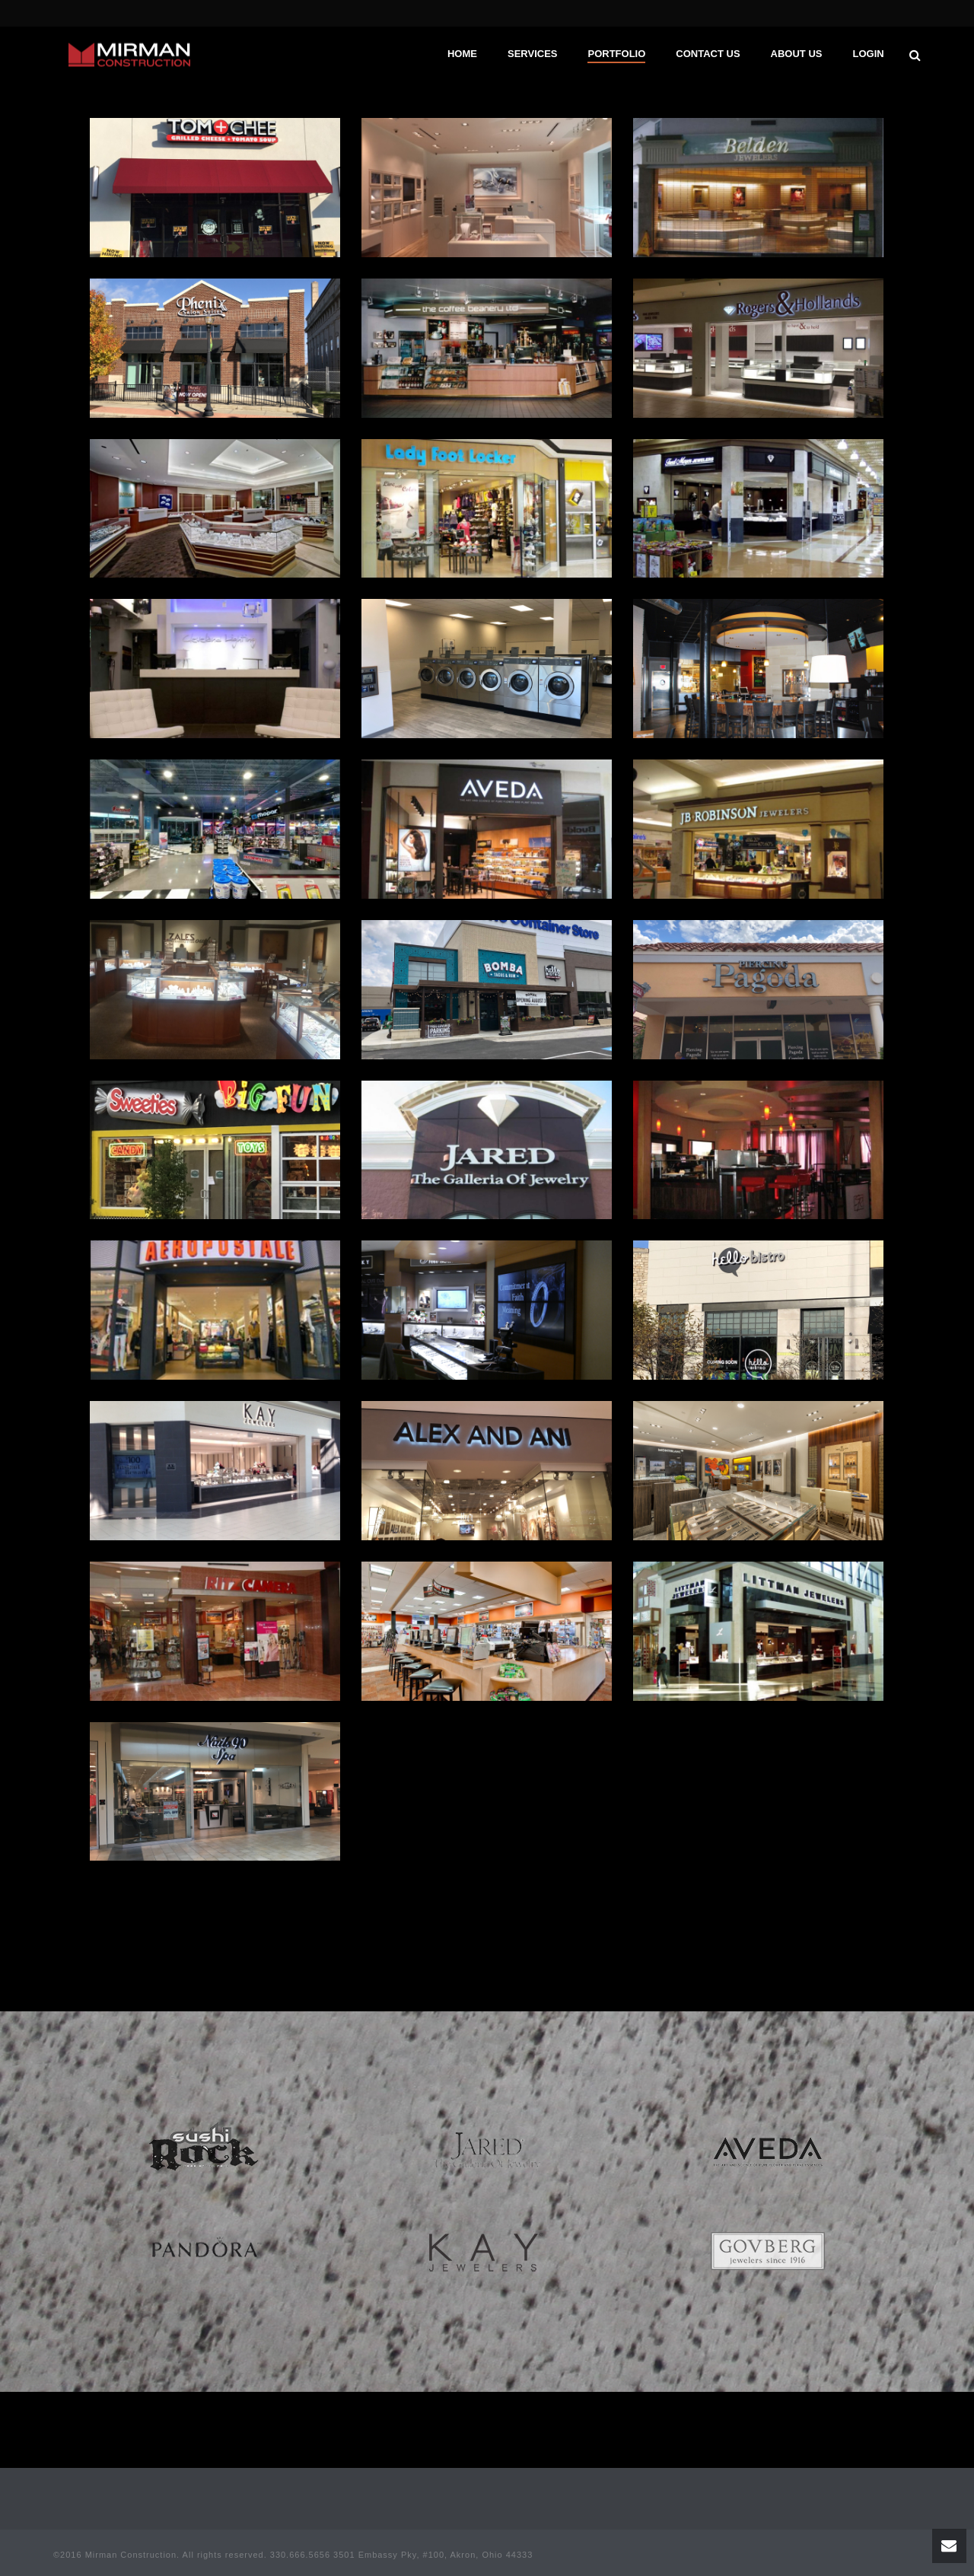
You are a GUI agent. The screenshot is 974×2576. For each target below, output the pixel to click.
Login (867, 53)
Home (462, 53)
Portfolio (616, 53)
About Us (797, 53)
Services (533, 53)
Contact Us (708, 53)
